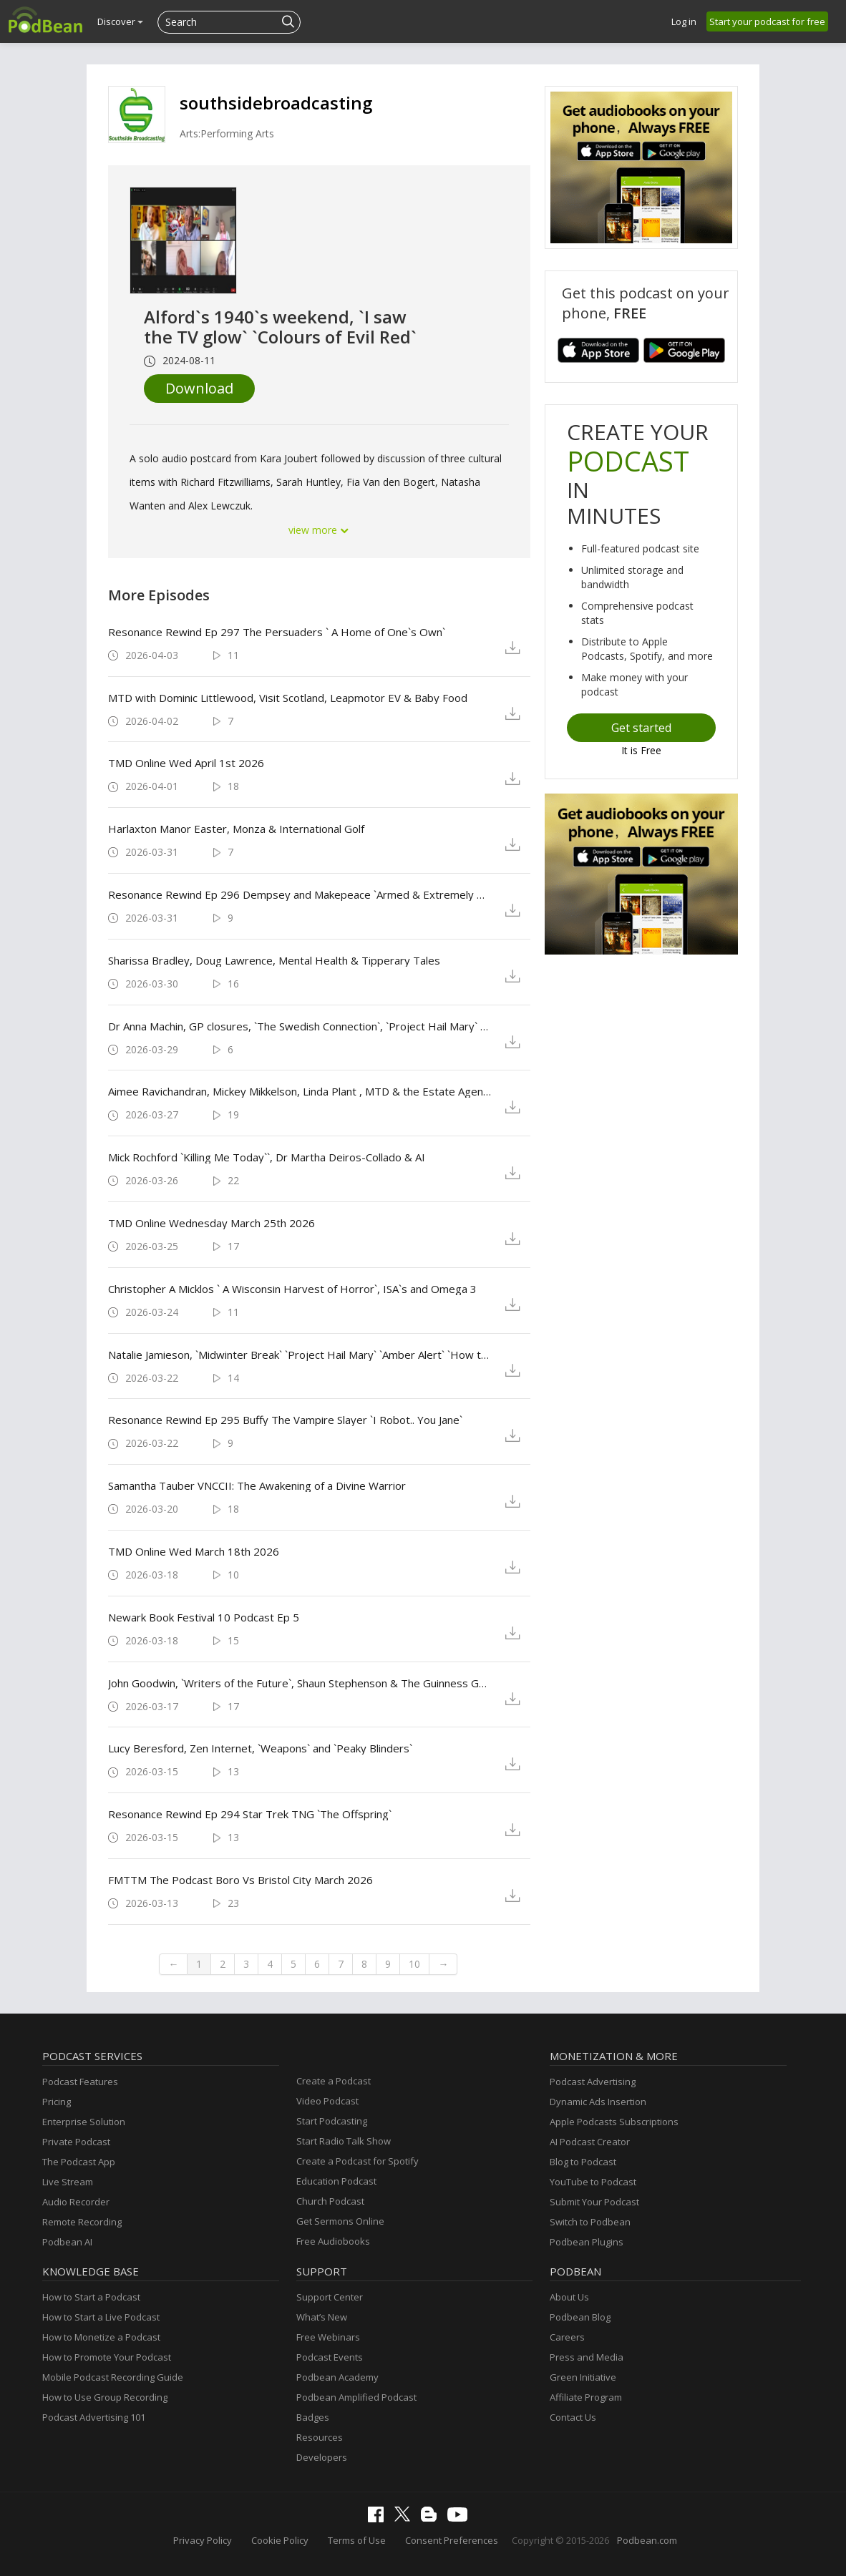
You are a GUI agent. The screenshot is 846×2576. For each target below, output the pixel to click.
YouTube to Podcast (593, 2181)
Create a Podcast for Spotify (357, 2161)
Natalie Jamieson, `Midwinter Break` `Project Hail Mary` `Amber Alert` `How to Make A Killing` (300, 1354)
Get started (641, 728)
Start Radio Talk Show (343, 2141)
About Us (569, 2296)
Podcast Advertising (593, 2081)
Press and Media (586, 2357)
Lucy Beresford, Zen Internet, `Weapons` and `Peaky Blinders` (260, 1748)
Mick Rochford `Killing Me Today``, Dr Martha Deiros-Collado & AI (266, 1157)
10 (414, 1964)
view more (319, 530)
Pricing (56, 2101)
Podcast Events (329, 2357)
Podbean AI (67, 2241)
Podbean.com (647, 2540)
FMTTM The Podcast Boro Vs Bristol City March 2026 (240, 1879)
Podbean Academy (337, 2377)
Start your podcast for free (767, 21)
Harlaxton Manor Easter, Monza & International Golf (236, 828)
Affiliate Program (586, 2397)
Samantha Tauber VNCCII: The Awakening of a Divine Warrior (257, 1485)
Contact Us (573, 2417)
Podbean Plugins (586, 2241)
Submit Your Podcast (594, 2201)
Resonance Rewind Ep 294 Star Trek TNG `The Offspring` (250, 1813)
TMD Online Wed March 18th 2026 (193, 1551)
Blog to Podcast (583, 2161)
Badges (312, 2417)
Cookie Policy (279, 2540)
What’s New (321, 2317)
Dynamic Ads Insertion (598, 2101)
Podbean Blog (580, 2317)
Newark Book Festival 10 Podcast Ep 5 (203, 1617)
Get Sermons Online (340, 2221)
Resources (319, 2437)
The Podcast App (78, 2161)
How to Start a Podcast (91, 2296)
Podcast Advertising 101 (93, 2417)
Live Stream (67, 2181)
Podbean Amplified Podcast (356, 2397)
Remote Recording (82, 2221)
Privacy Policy (202, 2540)
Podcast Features (80, 2081)
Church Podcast (330, 2201)
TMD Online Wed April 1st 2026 (186, 762)
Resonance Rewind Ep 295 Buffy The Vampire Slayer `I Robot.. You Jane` (285, 1419)
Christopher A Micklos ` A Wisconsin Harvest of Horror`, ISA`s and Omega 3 (292, 1288)
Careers (567, 2337)
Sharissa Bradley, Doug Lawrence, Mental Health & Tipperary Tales (274, 960)
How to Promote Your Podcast (106, 2357)
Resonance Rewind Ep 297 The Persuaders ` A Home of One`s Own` (276, 631)
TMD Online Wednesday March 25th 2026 (211, 1222)
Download (199, 388)
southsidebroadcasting (276, 102)
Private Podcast (76, 2141)
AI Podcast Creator (590, 2141)
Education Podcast (336, 2181)
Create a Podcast (333, 2080)
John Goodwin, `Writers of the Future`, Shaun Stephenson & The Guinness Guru (300, 1683)
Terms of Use (357, 2540)
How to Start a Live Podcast (101, 2317)
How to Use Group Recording (104, 2397)
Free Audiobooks (333, 2241)
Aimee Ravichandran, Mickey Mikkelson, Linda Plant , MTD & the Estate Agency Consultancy (300, 1091)
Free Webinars (328, 2337)
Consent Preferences (451, 2540)
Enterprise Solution (83, 2121)
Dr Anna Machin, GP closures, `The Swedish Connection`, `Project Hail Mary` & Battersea (300, 1026)
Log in (683, 21)
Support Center (329, 2296)
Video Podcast (327, 2100)
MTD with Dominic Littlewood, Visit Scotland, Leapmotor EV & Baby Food (287, 697)
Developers (321, 2457)
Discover (120, 21)
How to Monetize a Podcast (101, 2337)
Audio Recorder (76, 2201)
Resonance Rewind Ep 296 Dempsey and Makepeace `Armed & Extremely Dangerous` (300, 894)
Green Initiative (583, 2377)
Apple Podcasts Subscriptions (614, 2121)
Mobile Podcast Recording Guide (112, 2377)
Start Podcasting (331, 2120)
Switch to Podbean (590, 2221)
